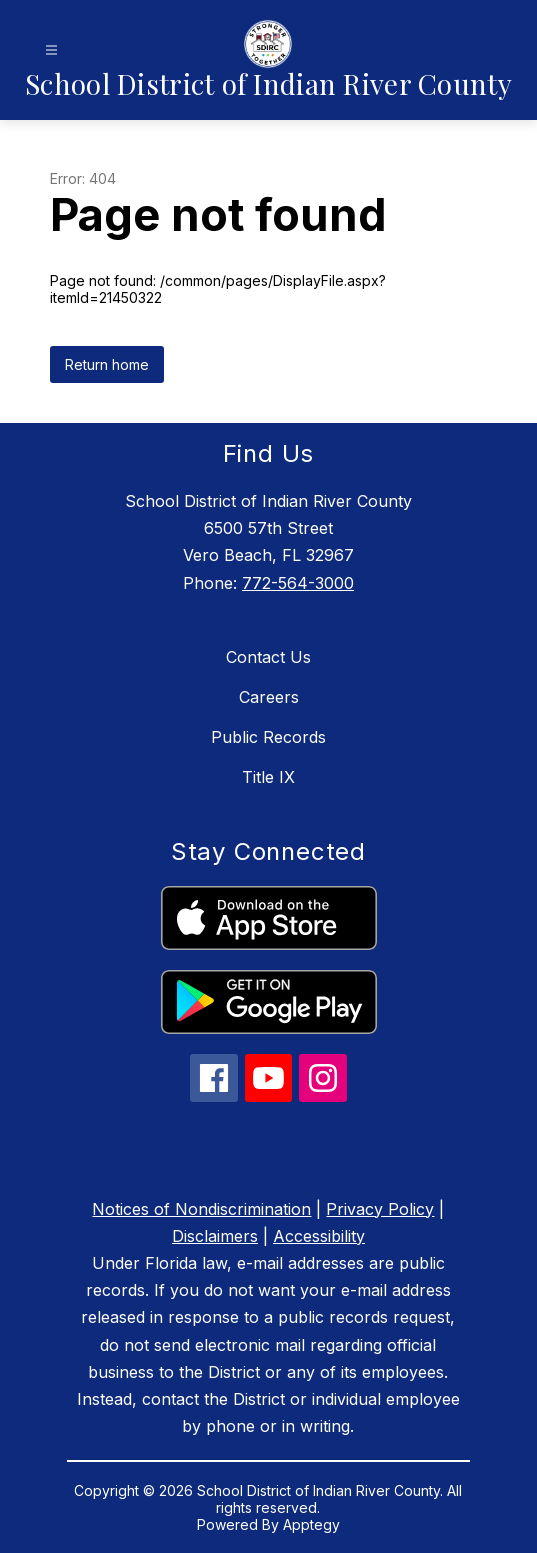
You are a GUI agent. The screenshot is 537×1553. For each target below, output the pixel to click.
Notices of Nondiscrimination (201, 1209)
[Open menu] (51, 50)
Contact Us (268, 657)
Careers (269, 697)
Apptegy (311, 1524)
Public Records (268, 737)
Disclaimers (215, 1236)
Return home (107, 364)
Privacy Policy (380, 1209)
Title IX (268, 777)
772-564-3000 (298, 583)
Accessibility (319, 1236)
